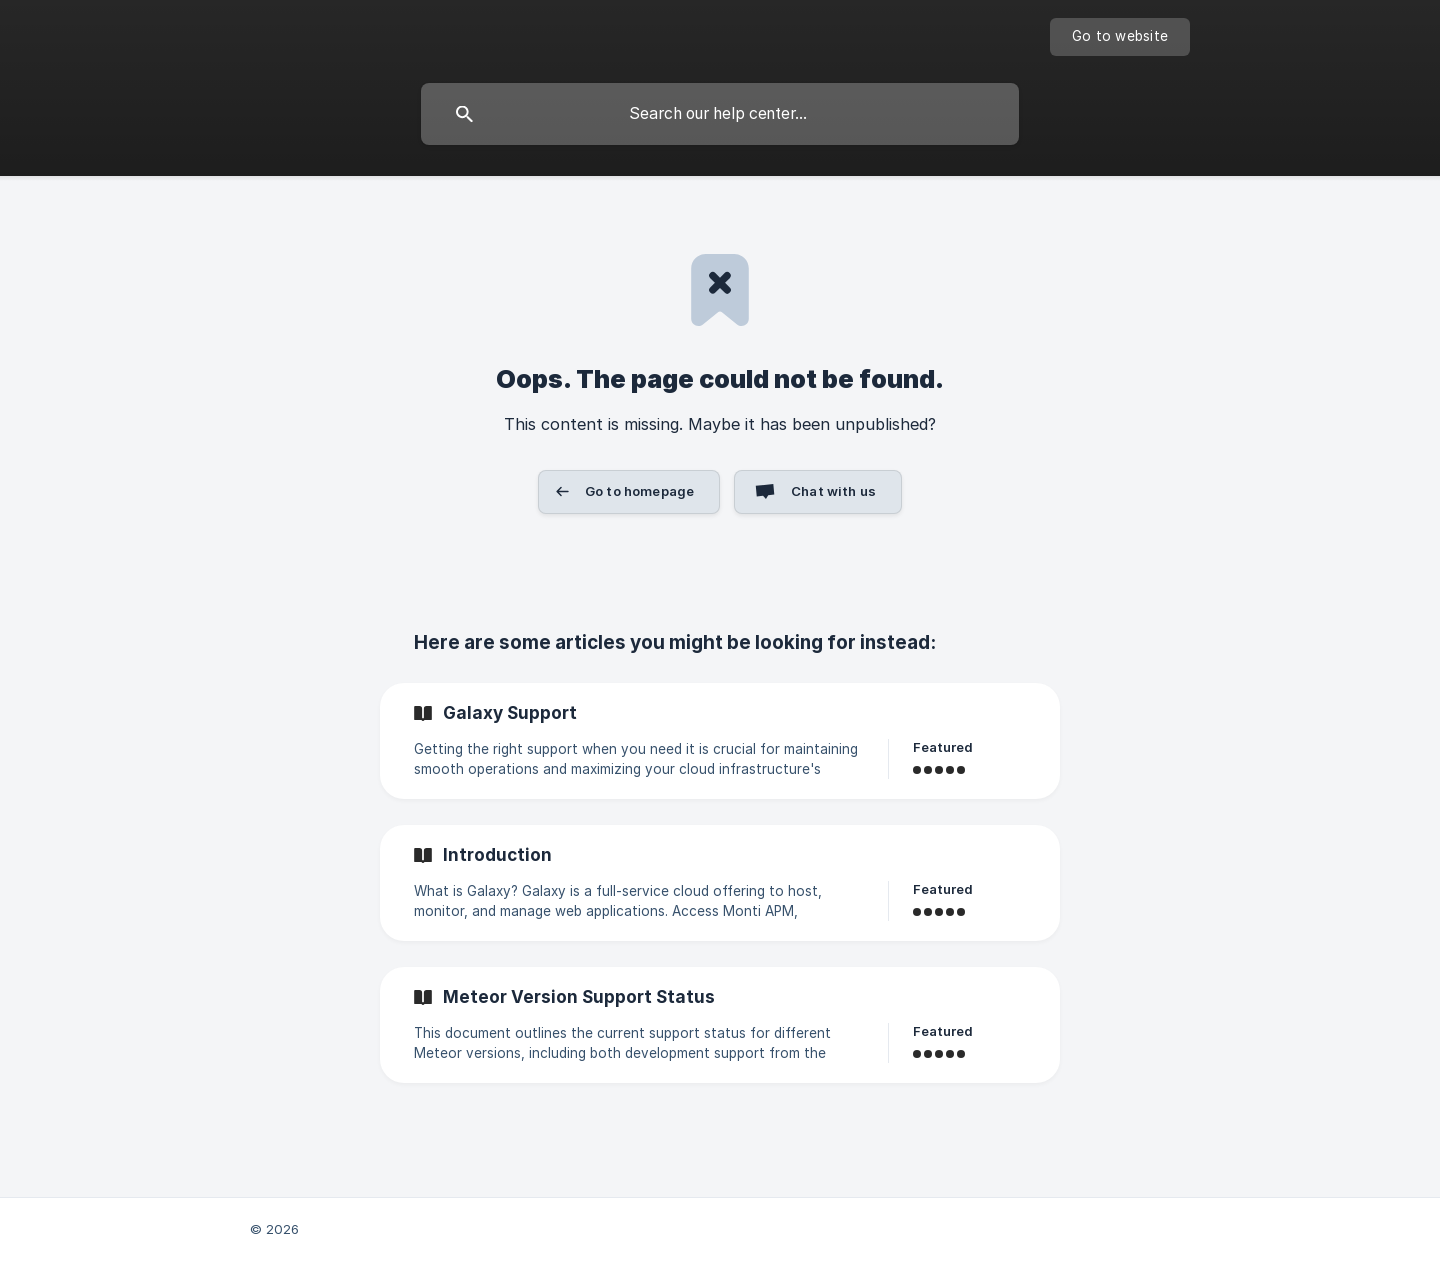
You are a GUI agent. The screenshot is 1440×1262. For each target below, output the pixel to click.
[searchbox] (720, 114)
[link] (720, 741)
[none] (1120, 37)
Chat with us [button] (833, 491)
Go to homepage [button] (639, 491)
